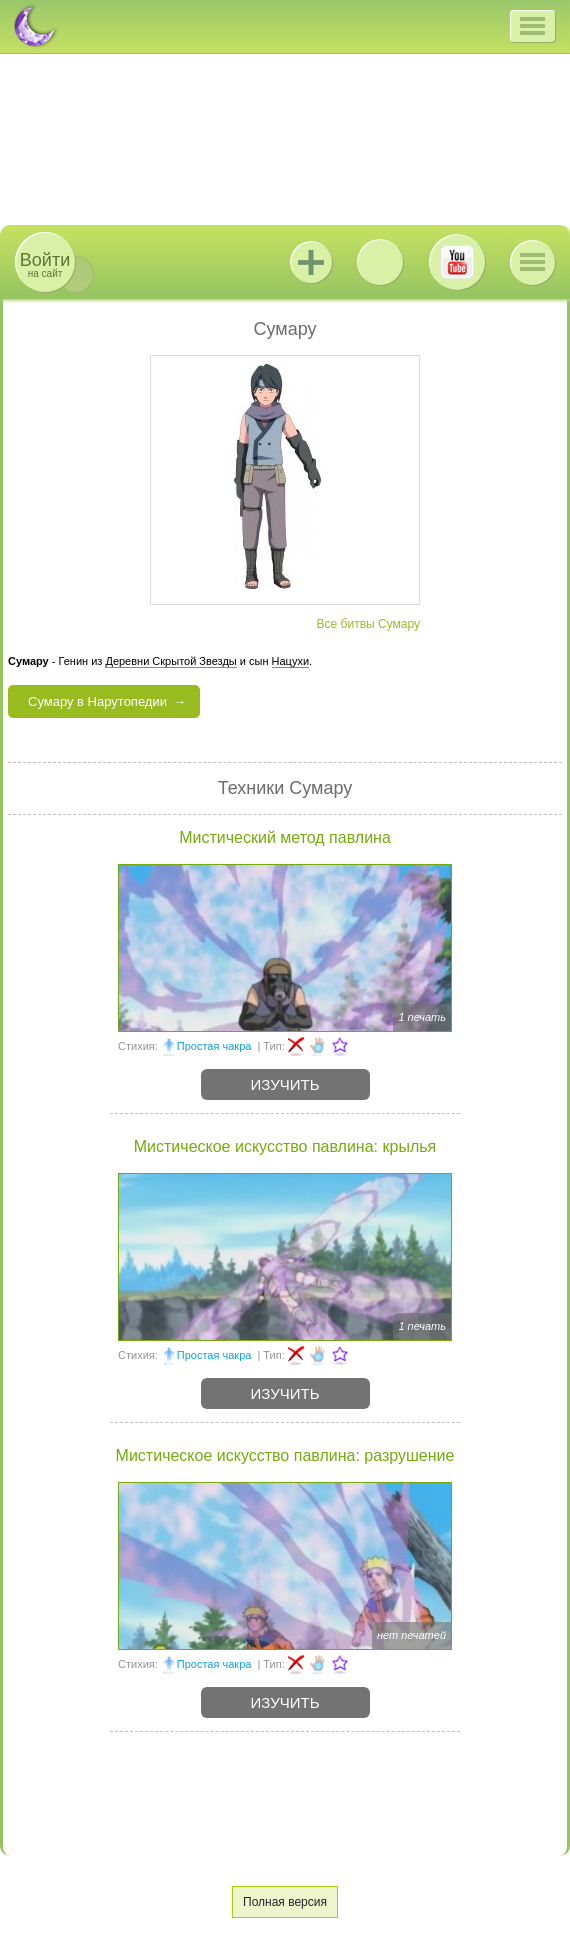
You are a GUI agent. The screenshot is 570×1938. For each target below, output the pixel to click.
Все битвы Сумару (368, 624)
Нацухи (291, 661)
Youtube (457, 262)
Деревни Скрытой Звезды (170, 661)
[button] (532, 26)
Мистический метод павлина (285, 837)
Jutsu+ (311, 262)
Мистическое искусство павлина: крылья (285, 1146)
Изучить (285, 1084)
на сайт (45, 264)
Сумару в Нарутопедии (97, 701)
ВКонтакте (380, 262)
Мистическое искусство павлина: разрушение (285, 1455)
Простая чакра (214, 1046)
